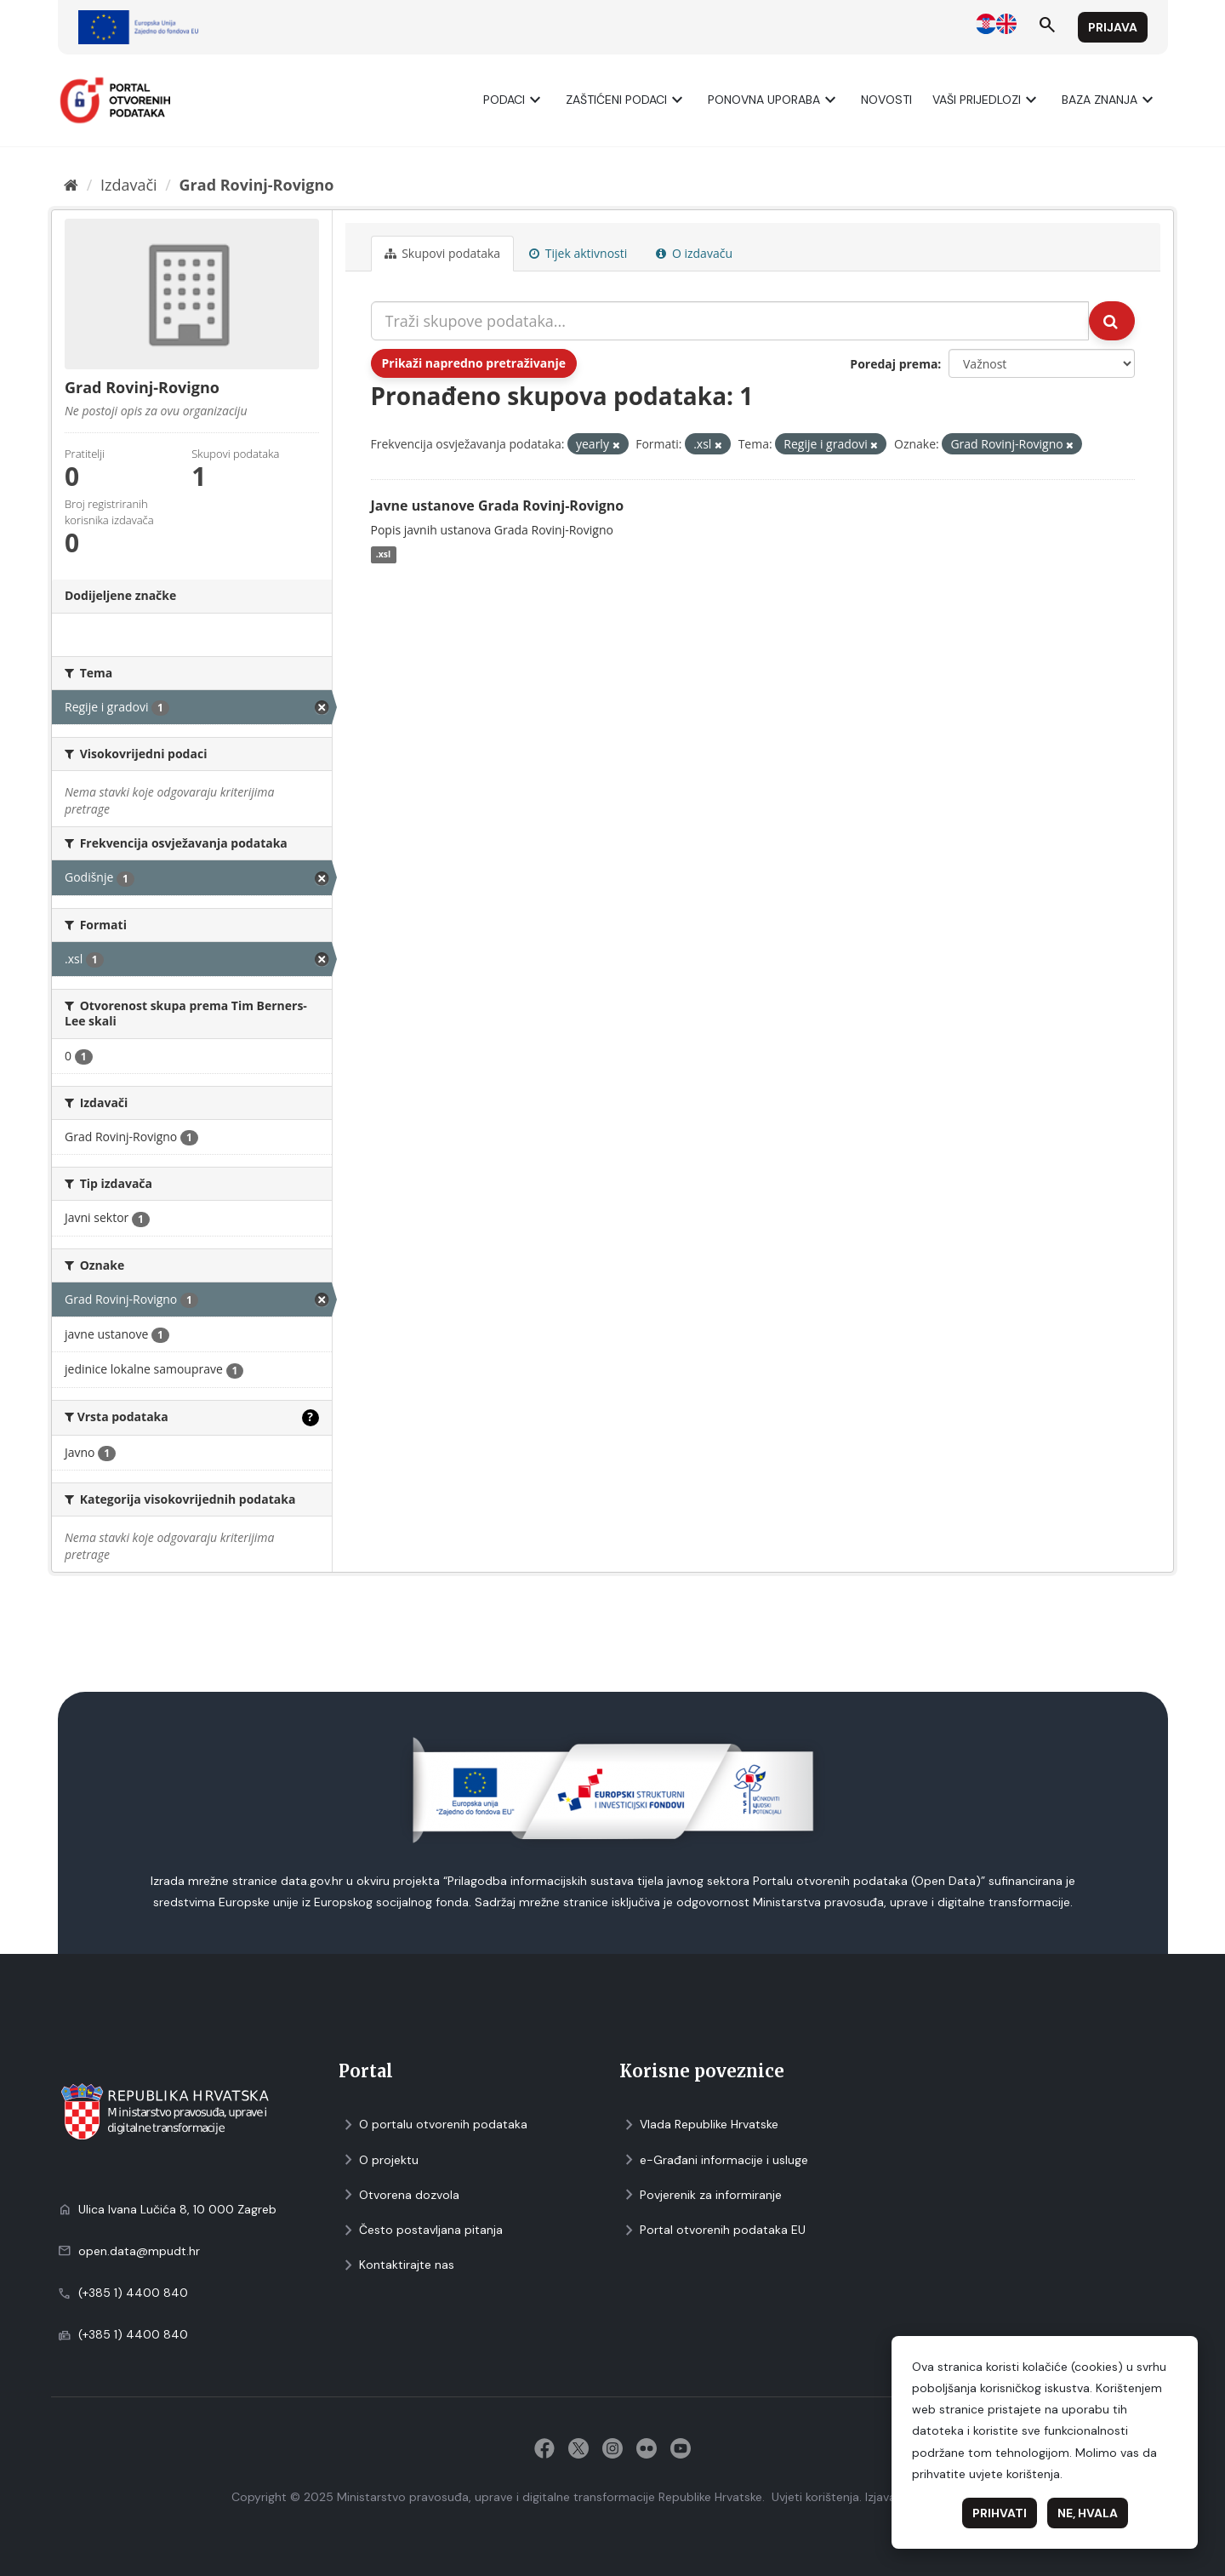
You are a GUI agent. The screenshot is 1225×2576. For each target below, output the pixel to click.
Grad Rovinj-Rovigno (256, 184)
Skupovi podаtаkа (443, 253)
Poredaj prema (893, 364)
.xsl (383, 555)
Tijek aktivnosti (578, 253)
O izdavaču (694, 253)
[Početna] (71, 184)
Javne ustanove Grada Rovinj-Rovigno (497, 505)
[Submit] (1112, 320)
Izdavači (128, 184)
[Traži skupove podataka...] (730, 320)
